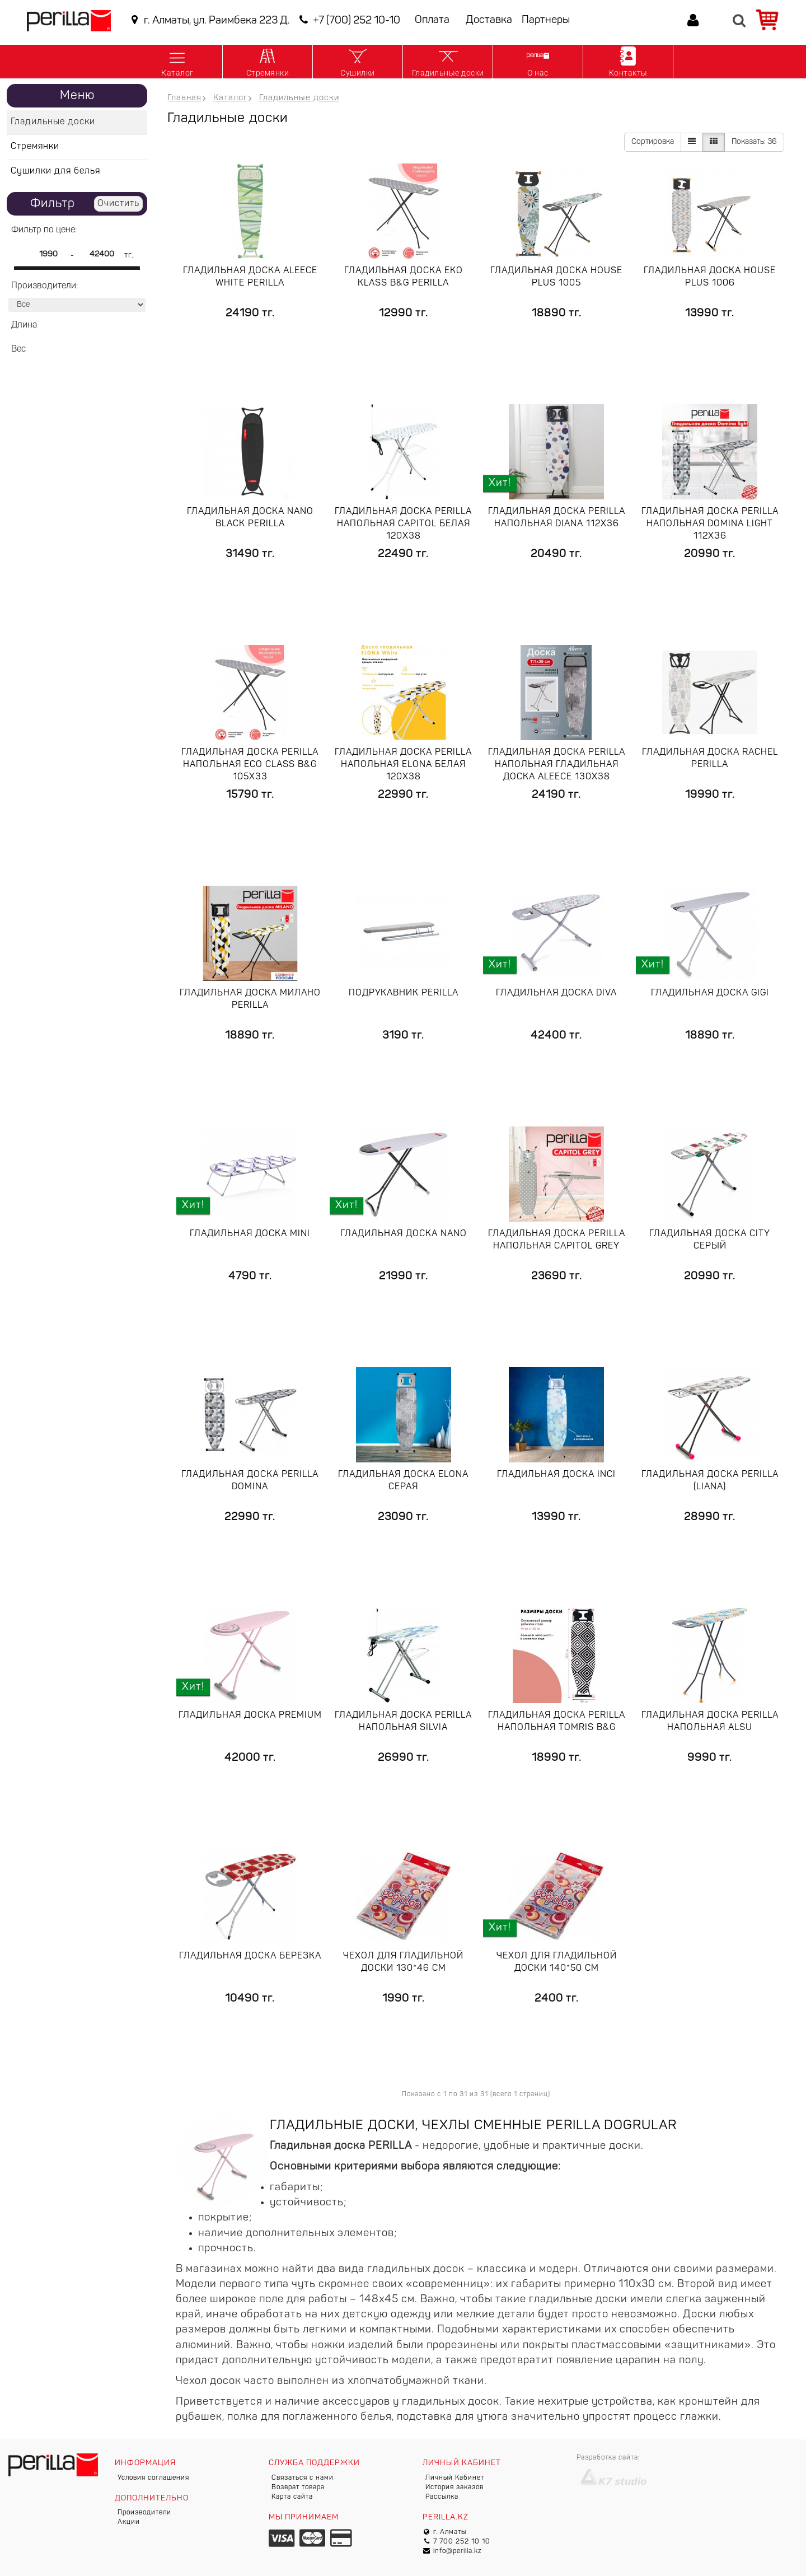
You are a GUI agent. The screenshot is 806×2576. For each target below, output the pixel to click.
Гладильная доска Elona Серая (403, 1481)
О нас (538, 61)
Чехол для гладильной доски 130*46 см (403, 1962)
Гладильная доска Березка (250, 1956)
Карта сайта (292, 2497)
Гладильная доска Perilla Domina (249, 1481)
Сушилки (357, 61)
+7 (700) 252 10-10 (348, 20)
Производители (144, 2512)
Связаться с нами (302, 2478)
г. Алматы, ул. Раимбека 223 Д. (208, 20)
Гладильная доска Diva (556, 993)
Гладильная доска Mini (250, 1233)
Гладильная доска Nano (403, 1233)
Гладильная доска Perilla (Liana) (710, 1481)
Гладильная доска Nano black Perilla (250, 518)
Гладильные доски (448, 61)
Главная (184, 98)
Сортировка (652, 142)
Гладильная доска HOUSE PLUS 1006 (710, 277)
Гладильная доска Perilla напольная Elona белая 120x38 (403, 765)
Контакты (628, 61)
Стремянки (267, 61)
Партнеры (546, 20)
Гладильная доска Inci (556, 1474)
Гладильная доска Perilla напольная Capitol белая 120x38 (403, 524)
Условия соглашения (153, 2478)
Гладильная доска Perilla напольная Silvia (403, 1721)
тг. (129, 255)
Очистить (118, 203)
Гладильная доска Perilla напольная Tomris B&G (556, 1721)
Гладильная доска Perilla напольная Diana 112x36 (556, 518)
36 (754, 142)
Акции (129, 2522)
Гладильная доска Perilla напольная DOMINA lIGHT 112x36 (710, 524)
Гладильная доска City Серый (709, 1240)
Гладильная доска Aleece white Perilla (250, 277)
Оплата (432, 20)
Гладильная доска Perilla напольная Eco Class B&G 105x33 (249, 765)
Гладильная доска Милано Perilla (250, 999)
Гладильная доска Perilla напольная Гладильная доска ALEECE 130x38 (556, 765)
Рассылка (441, 2497)
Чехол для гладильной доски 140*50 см (556, 1962)
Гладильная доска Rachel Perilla (710, 758)
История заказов (454, 2487)
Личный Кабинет (454, 2478)
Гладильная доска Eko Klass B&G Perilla (403, 277)
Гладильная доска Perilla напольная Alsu (710, 1721)
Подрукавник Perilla (403, 993)
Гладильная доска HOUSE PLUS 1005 (556, 277)
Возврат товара (298, 2487)
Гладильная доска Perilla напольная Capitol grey (556, 1240)
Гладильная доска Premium (250, 1715)
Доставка (489, 20)
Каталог (177, 61)
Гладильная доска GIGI (710, 993)
